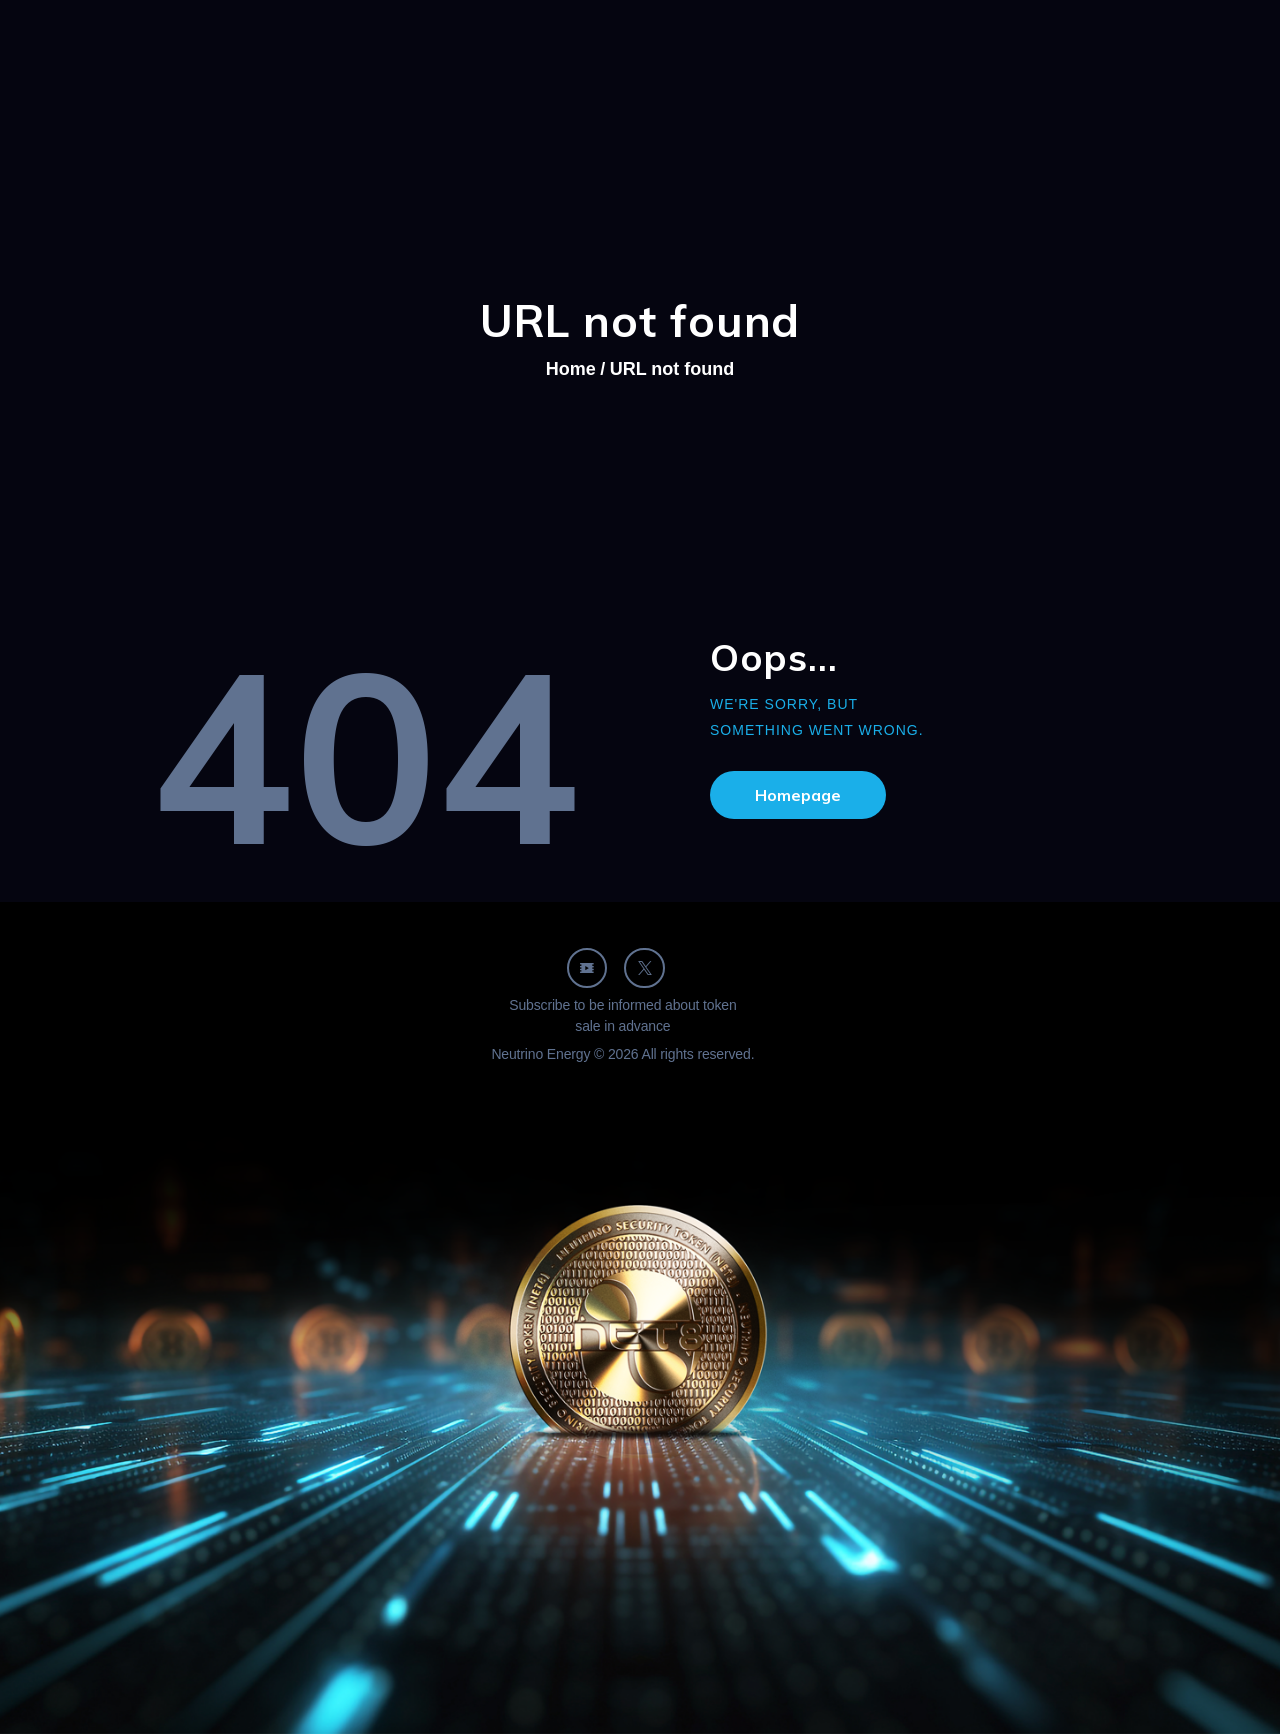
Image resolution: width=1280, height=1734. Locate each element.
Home (571, 369)
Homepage (798, 795)
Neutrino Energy (540, 1054)
